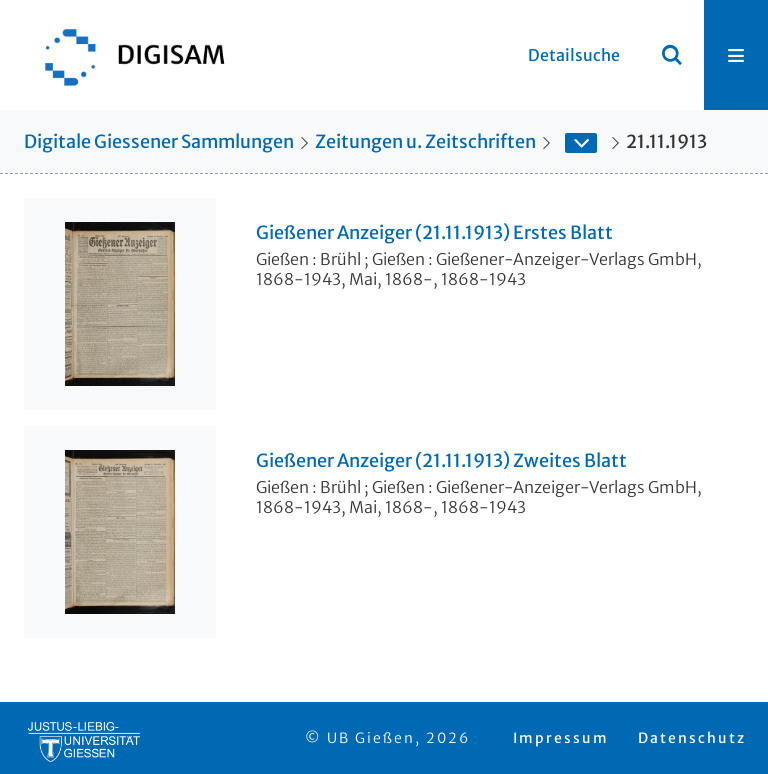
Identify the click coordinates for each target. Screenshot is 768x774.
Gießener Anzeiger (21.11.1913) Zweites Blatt (441, 461)
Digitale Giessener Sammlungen (159, 141)
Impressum (561, 738)
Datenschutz (692, 738)
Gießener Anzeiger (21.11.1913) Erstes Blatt (434, 233)
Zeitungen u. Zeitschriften (425, 141)
